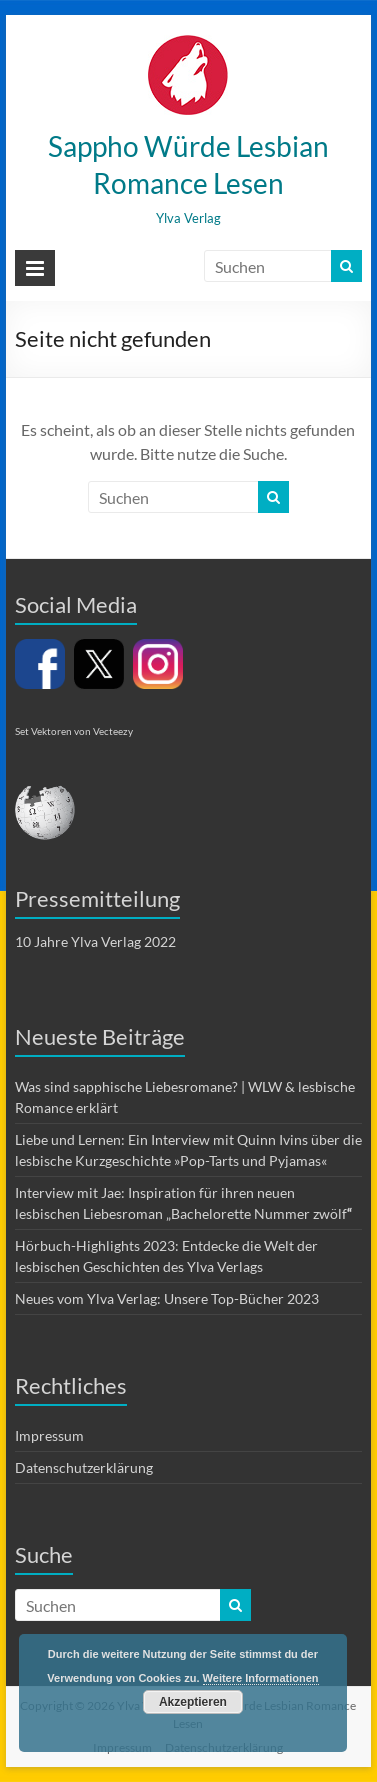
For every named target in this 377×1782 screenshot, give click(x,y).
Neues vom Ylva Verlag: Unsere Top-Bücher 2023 (167, 1298)
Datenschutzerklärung (84, 1467)
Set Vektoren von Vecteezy (74, 731)
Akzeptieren (193, 1702)
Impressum (49, 1435)
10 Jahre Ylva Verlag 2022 (95, 941)
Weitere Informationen (261, 1678)
